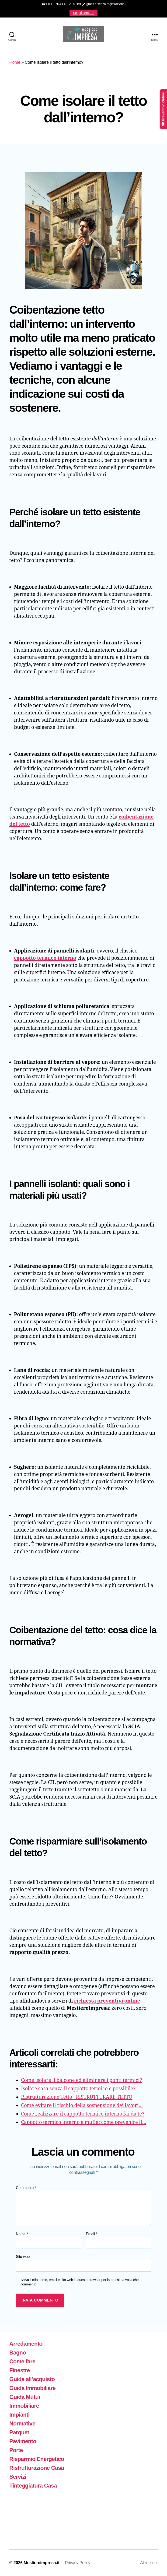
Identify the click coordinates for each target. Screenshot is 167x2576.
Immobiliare (24, 2406)
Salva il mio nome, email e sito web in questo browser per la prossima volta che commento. (80, 2282)
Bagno (17, 2352)
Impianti (19, 2414)
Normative (22, 2423)
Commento (26, 2188)
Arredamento (25, 2344)
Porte (16, 2450)
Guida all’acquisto (32, 2379)
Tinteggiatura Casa (33, 2485)
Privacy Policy (77, 2562)
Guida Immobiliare (32, 2388)
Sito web (23, 2257)
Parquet (19, 2432)
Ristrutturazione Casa (36, 2468)
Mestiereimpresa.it (41, 2562)
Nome (22, 2234)
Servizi (17, 2477)
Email (91, 2234)
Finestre (19, 2370)
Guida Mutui (24, 2397)
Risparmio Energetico (36, 2459)
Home (14, 62)
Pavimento (22, 2441)
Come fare (22, 2361)
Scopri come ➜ (83, 13)
